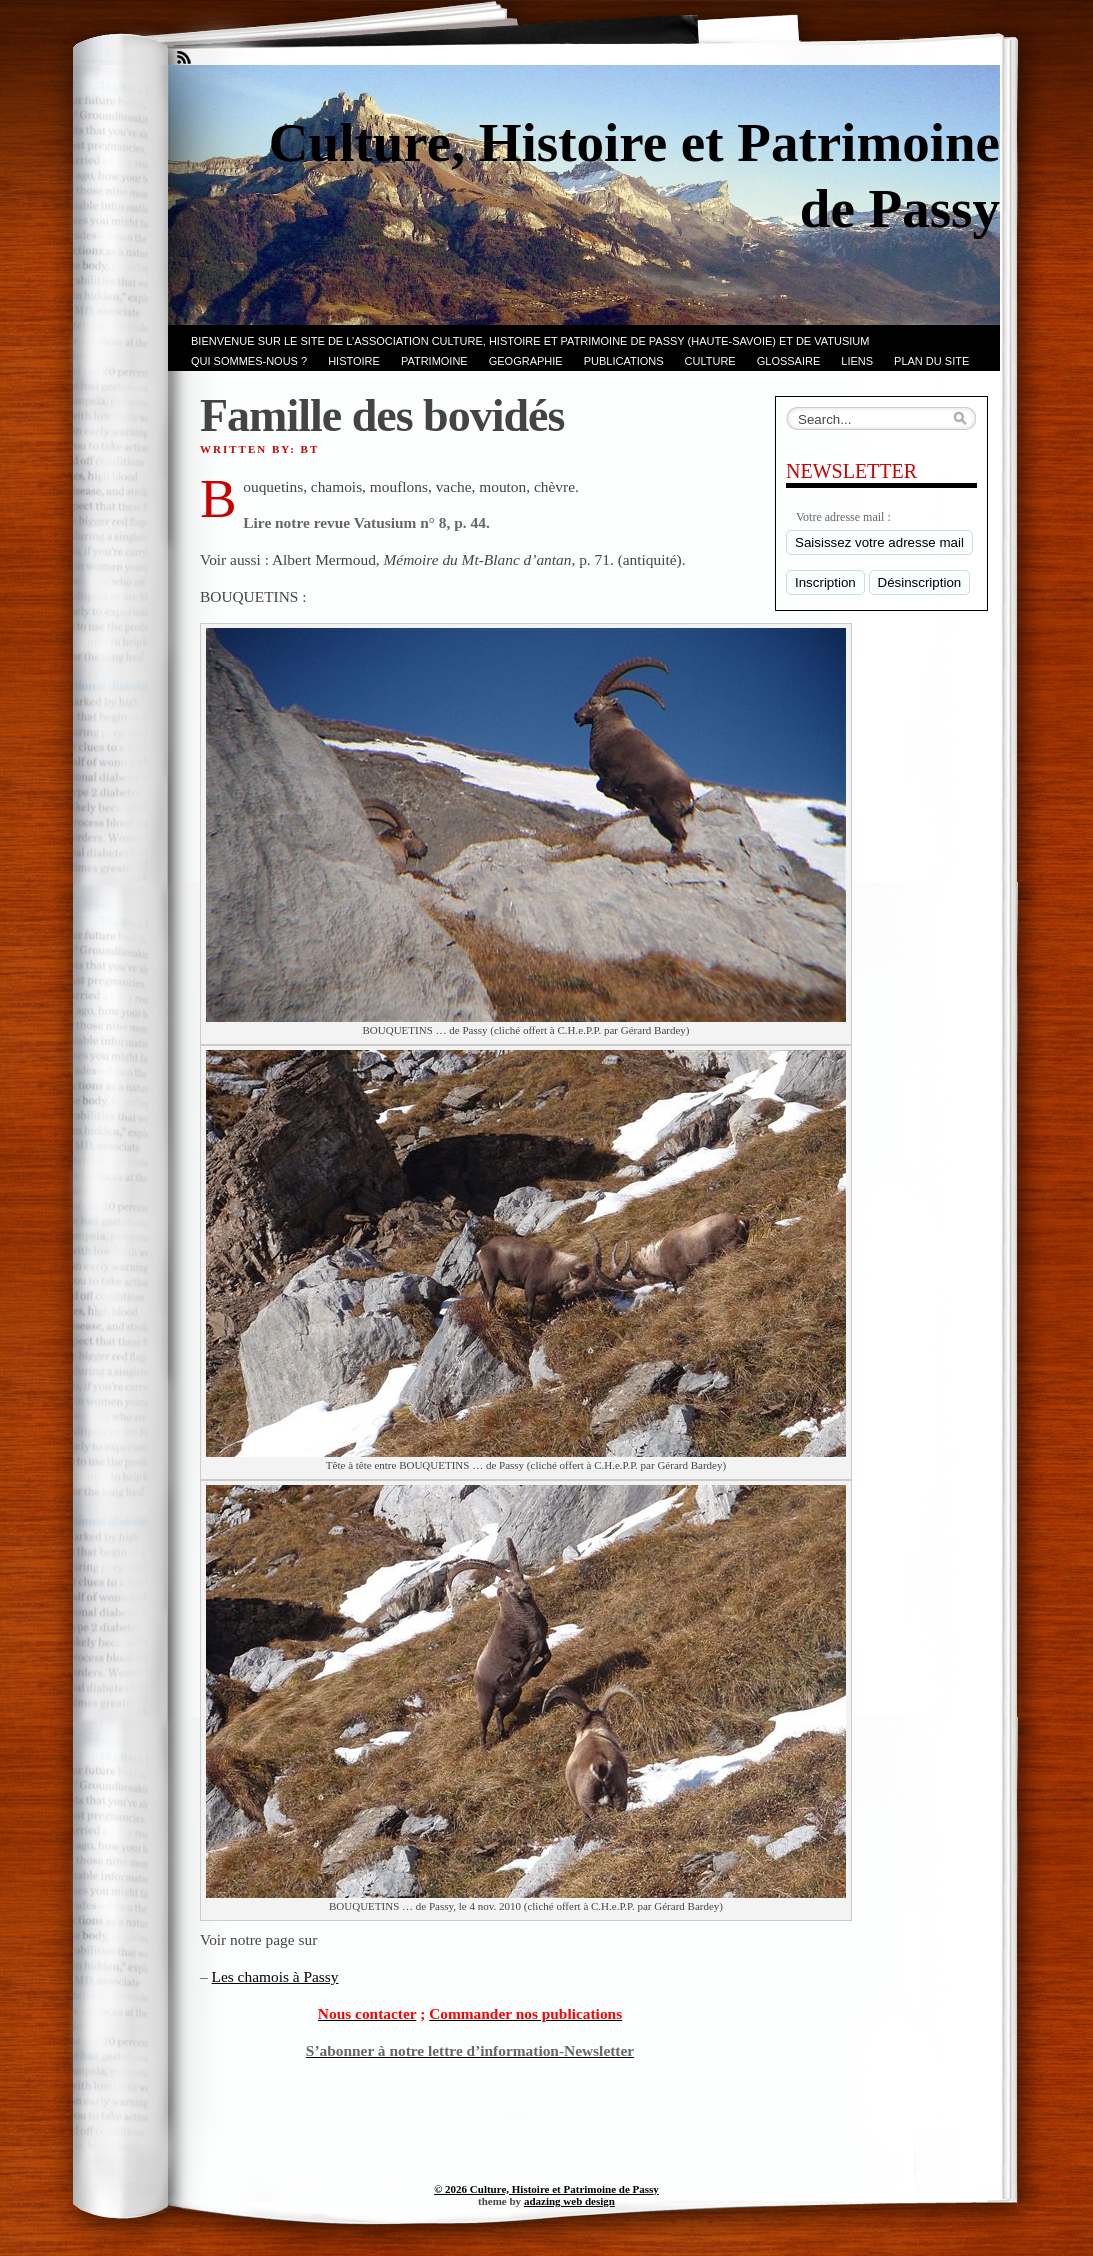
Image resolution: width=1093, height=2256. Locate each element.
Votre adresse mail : (843, 517)
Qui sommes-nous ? (249, 361)
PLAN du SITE (931, 361)
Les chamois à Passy (275, 1976)
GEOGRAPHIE (526, 361)
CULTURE (710, 361)
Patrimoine (434, 361)
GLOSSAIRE (789, 361)
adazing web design (569, 2201)
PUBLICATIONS (624, 361)
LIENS (857, 361)
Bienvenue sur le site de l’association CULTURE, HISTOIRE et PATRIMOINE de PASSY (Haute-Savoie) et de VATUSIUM (530, 341)
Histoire (354, 361)
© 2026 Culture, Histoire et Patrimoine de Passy (546, 2189)
